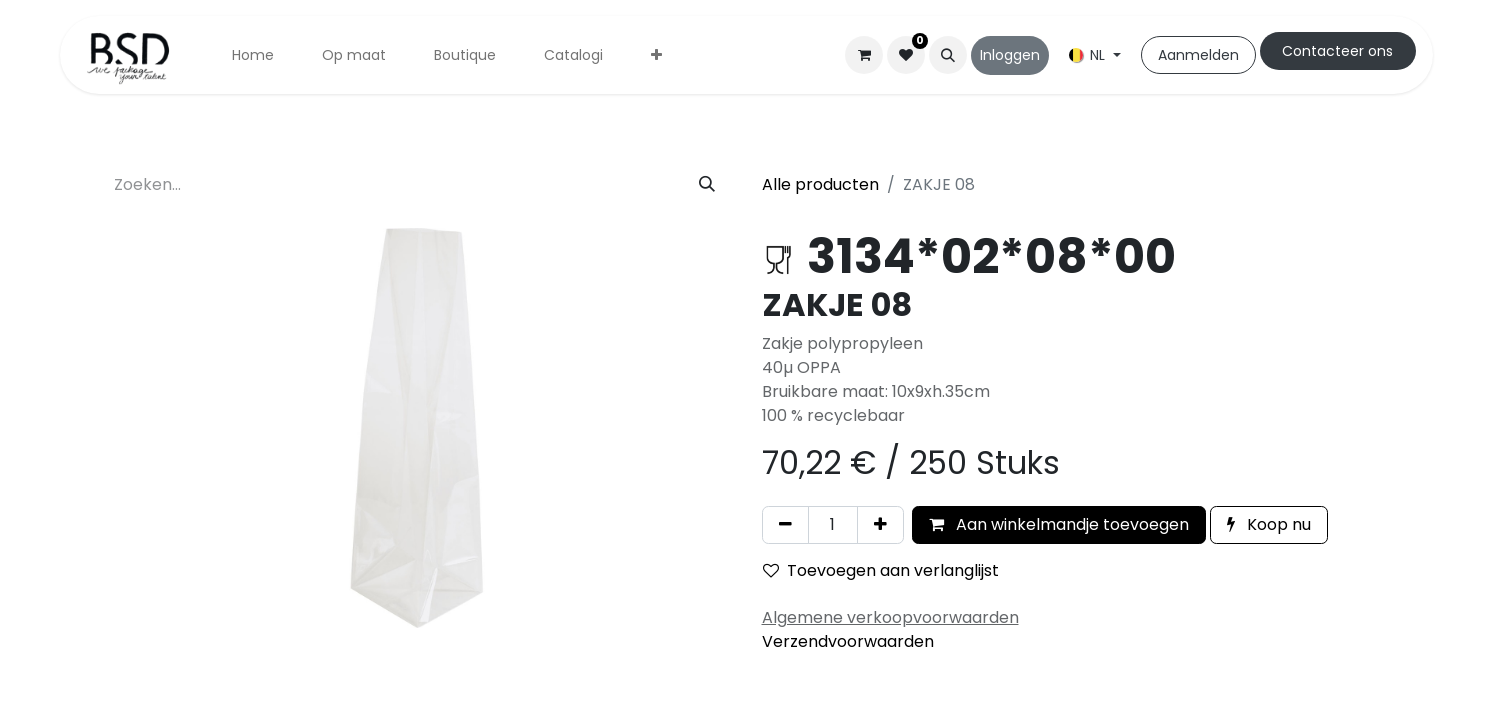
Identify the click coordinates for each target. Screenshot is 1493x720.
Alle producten (820, 184)
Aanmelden (1198, 55)
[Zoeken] (707, 185)
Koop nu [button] (1269, 524)
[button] (948, 55)
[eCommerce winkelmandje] (864, 55)
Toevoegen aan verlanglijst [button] (881, 570)
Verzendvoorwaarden (848, 641)
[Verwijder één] (785, 525)
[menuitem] (253, 55)
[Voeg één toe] (880, 525)
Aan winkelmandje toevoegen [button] (1059, 524)
